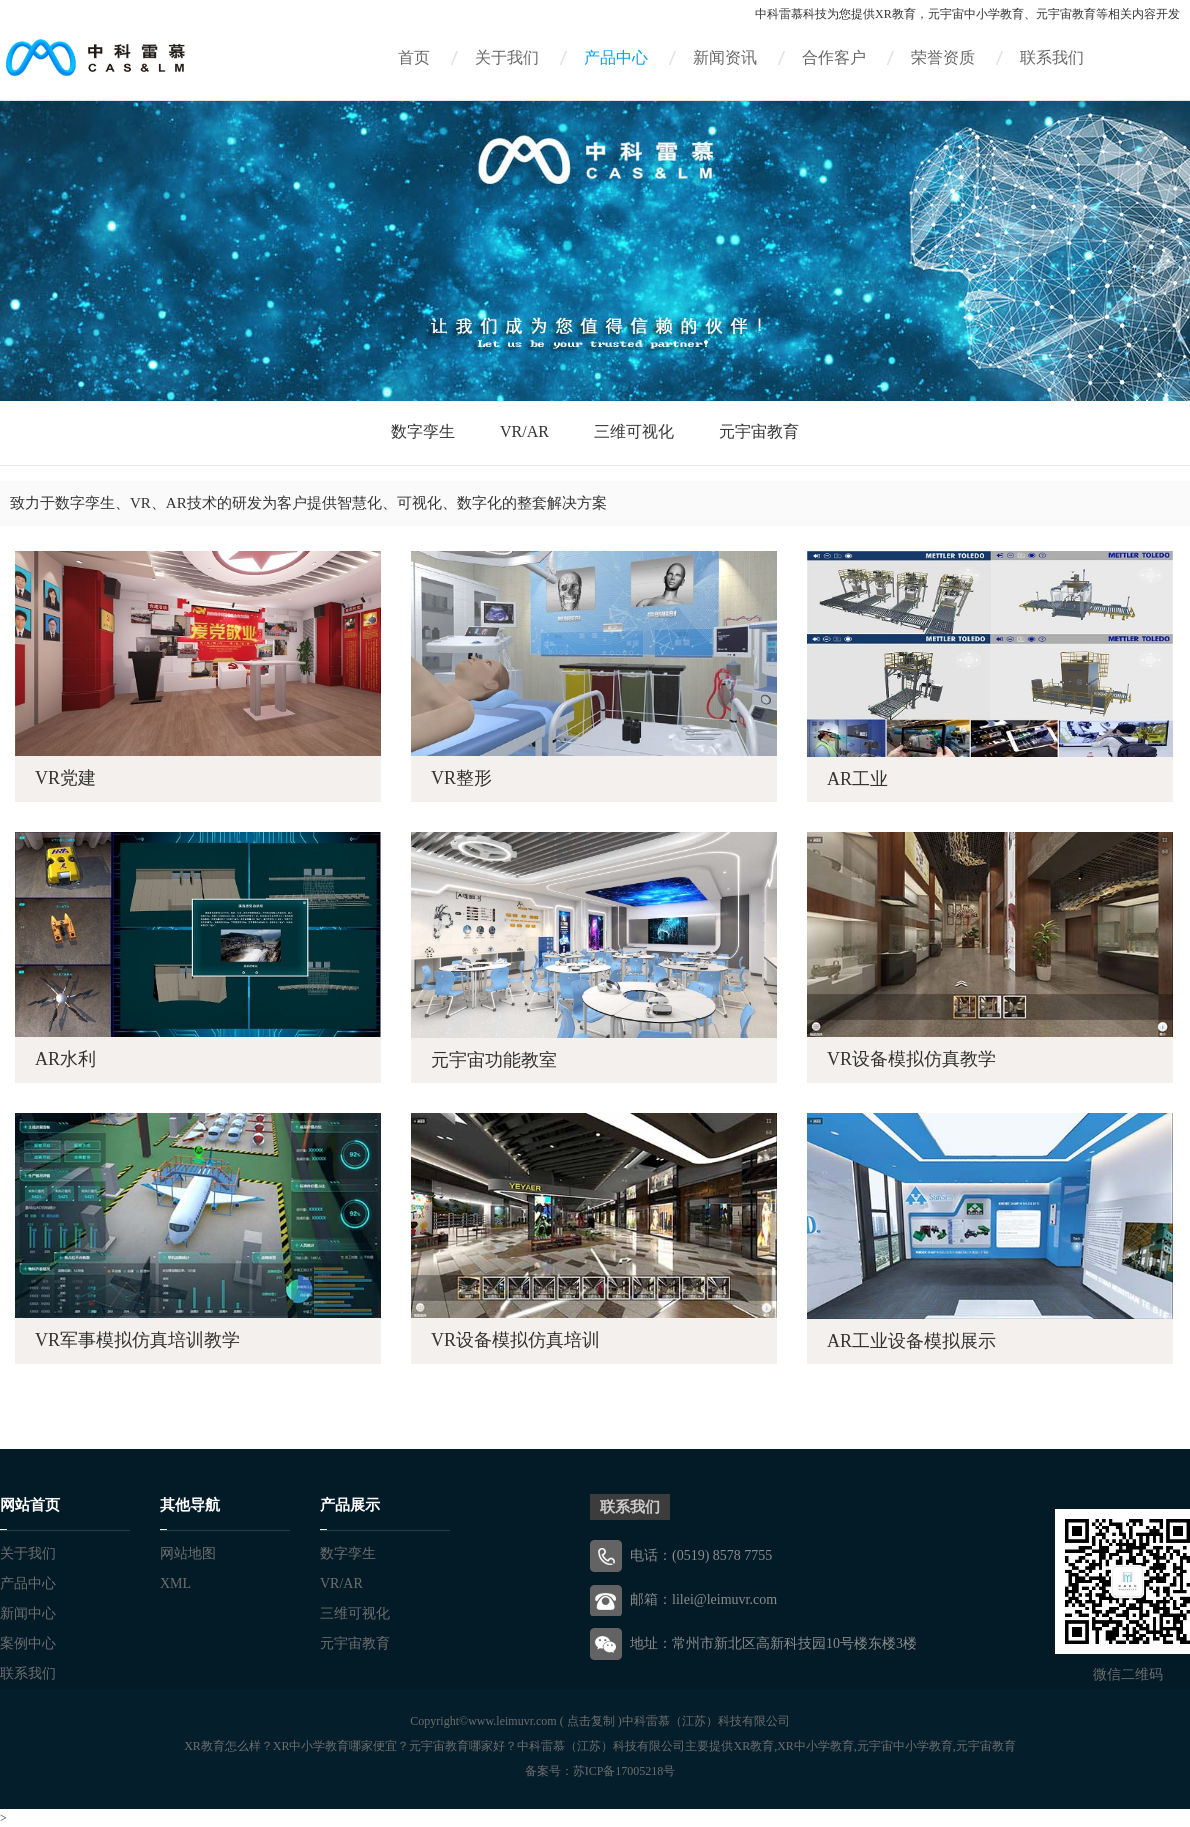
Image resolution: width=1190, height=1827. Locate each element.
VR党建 (65, 778)
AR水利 (65, 1059)
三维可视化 (634, 431)
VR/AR (524, 431)
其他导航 (190, 1505)
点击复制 (591, 1721)
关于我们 (507, 57)
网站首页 (30, 1505)
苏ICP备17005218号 (624, 1771)
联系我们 (1052, 57)
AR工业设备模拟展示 (911, 1341)
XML (175, 1583)
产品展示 (350, 1505)
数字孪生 (423, 431)
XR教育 (895, 14)
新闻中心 (28, 1613)
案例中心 (28, 1643)
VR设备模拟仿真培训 (515, 1340)
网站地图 (188, 1553)
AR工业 (857, 779)
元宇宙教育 (759, 431)
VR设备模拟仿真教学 (911, 1059)
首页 (414, 57)
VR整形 (461, 778)
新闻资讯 (725, 57)
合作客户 (834, 57)
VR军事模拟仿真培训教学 (137, 1340)
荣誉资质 (943, 57)
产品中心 (616, 57)
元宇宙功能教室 (494, 1060)
